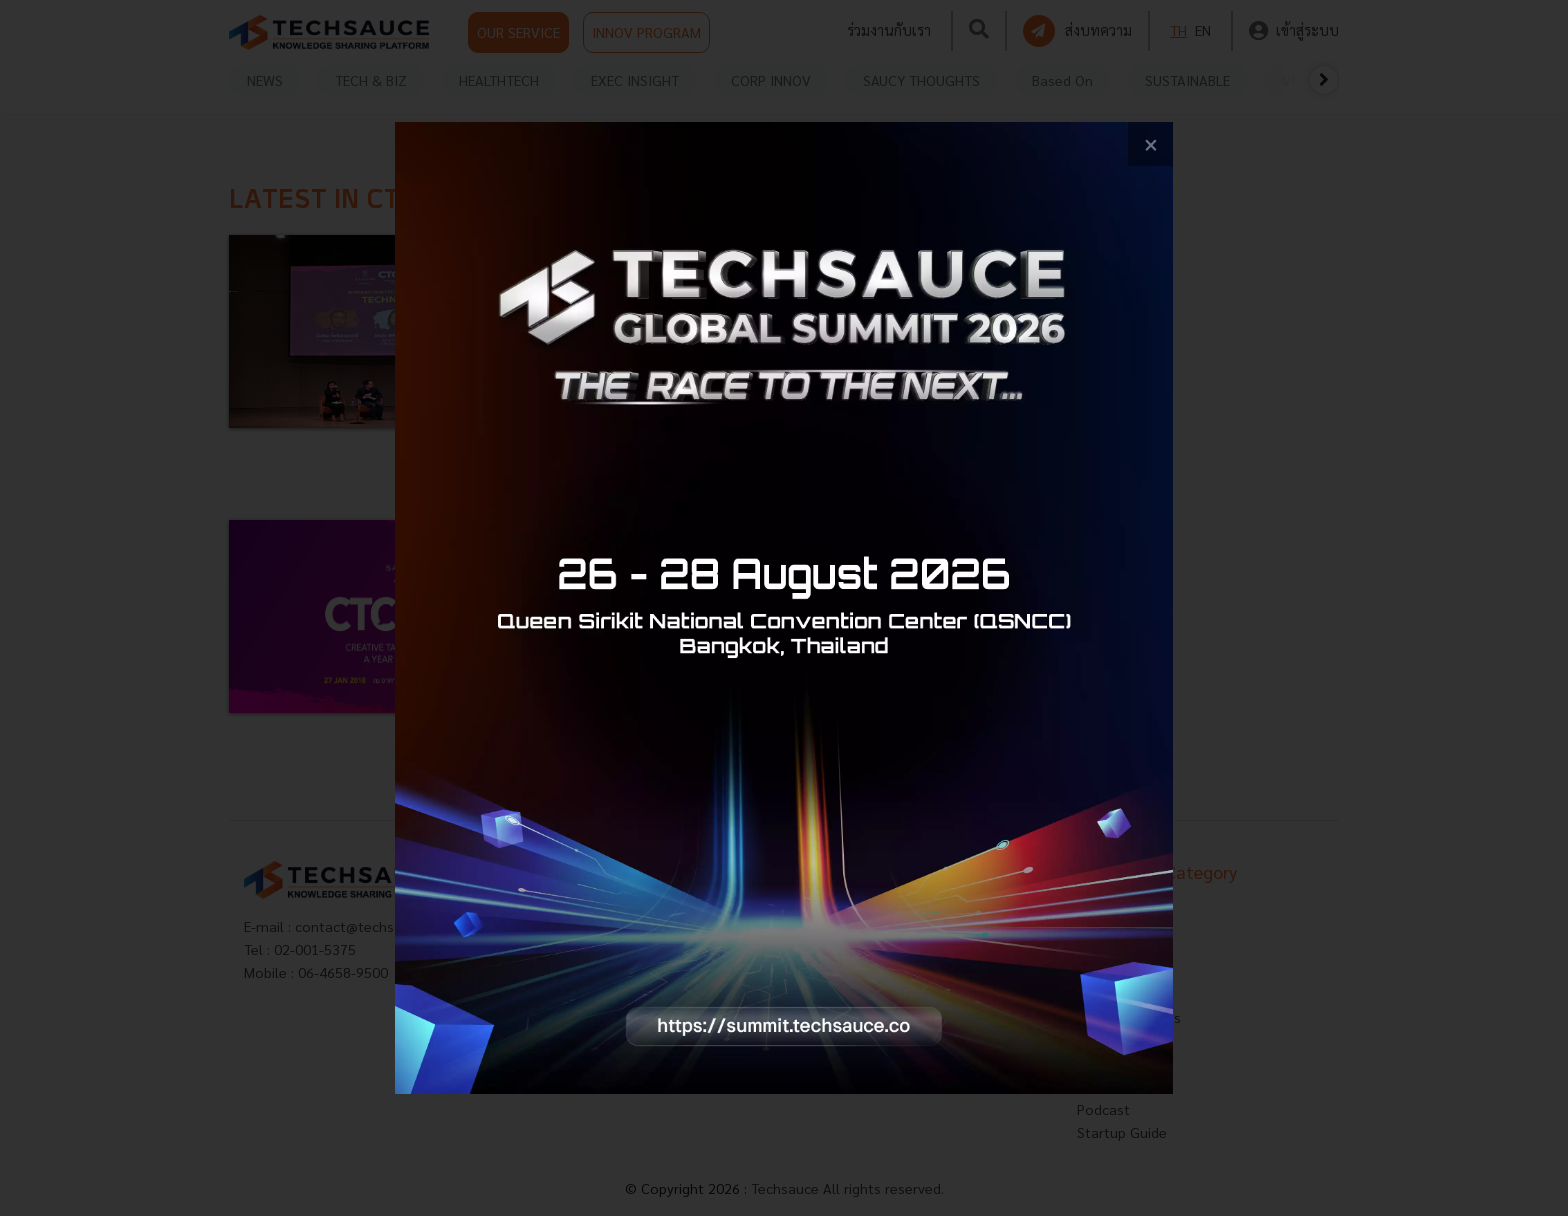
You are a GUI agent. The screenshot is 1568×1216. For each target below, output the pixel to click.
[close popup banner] (1150, 144)
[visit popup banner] (784, 608)
